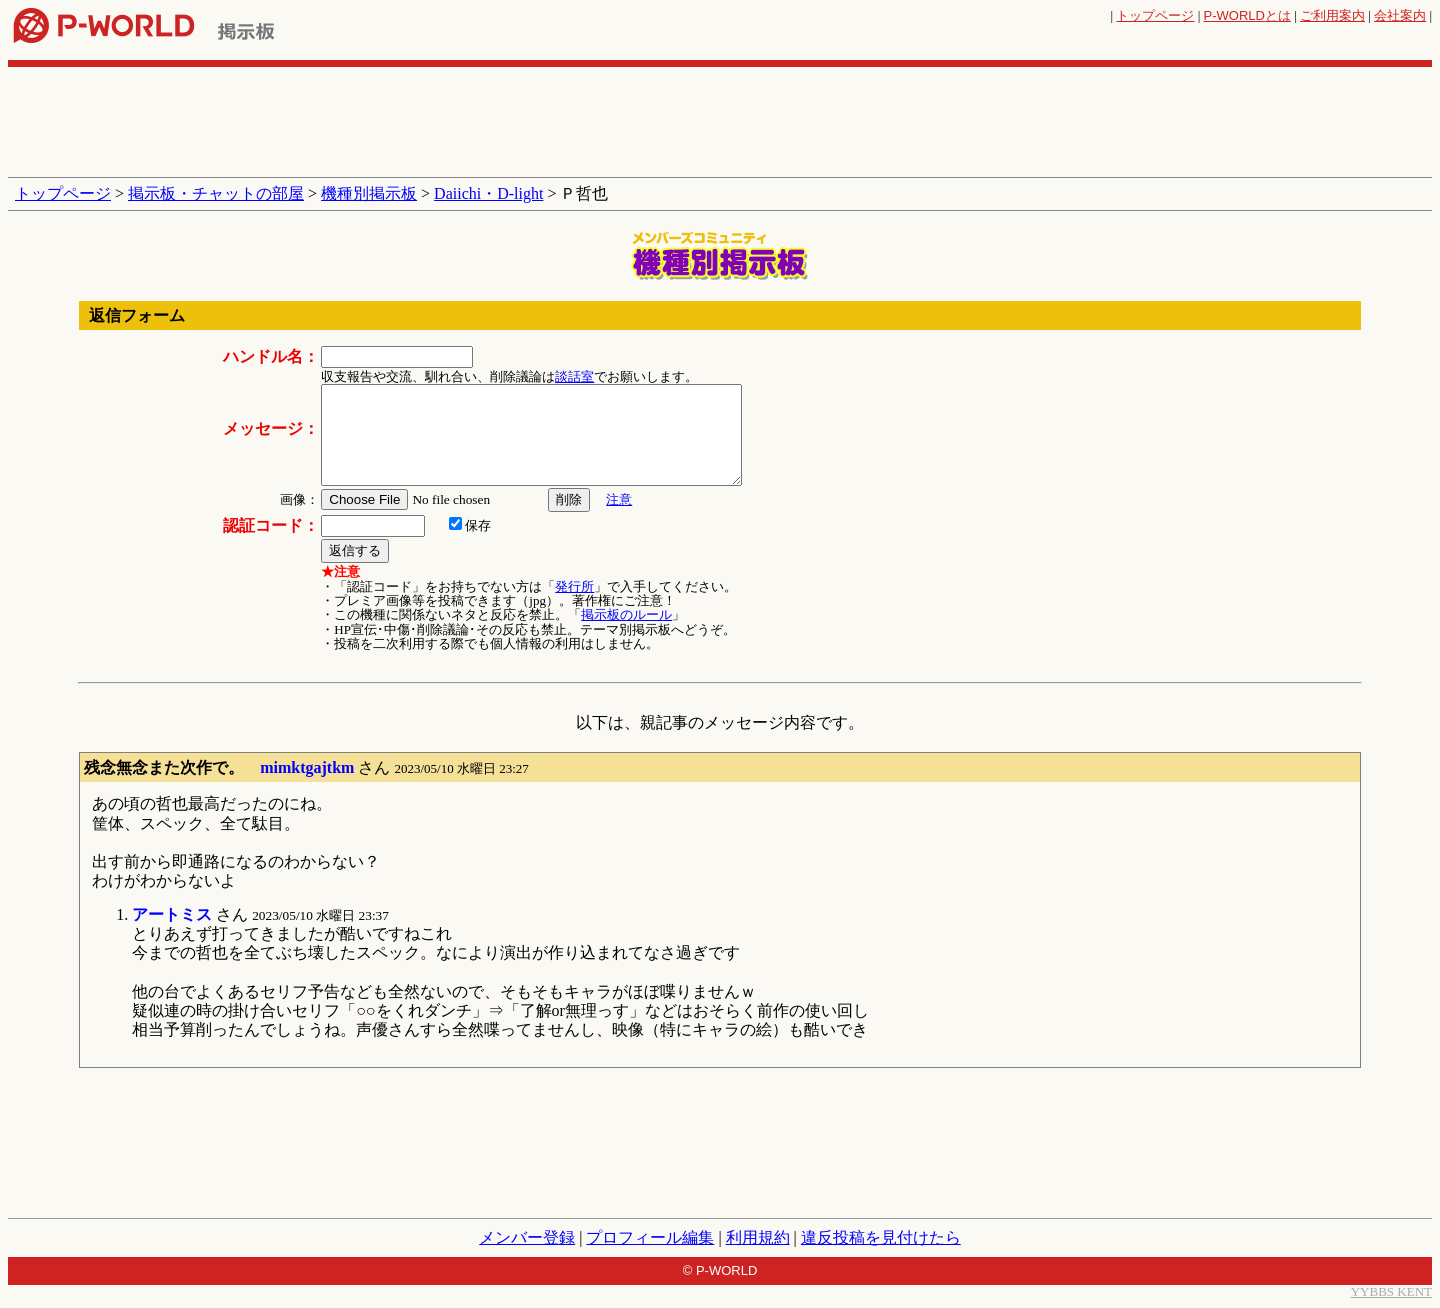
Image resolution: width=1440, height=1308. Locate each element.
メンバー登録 (527, 1237)
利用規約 (758, 1237)
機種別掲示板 (369, 193)
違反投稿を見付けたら (881, 1237)
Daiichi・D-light (488, 193)
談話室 (574, 376)
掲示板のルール (626, 614)
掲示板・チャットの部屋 (216, 193)
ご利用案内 (1332, 15)
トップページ (1155, 15)
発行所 (574, 586)
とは (1247, 15)
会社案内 (1400, 15)
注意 (619, 499)
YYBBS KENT (1391, 1291)
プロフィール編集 (650, 1237)
